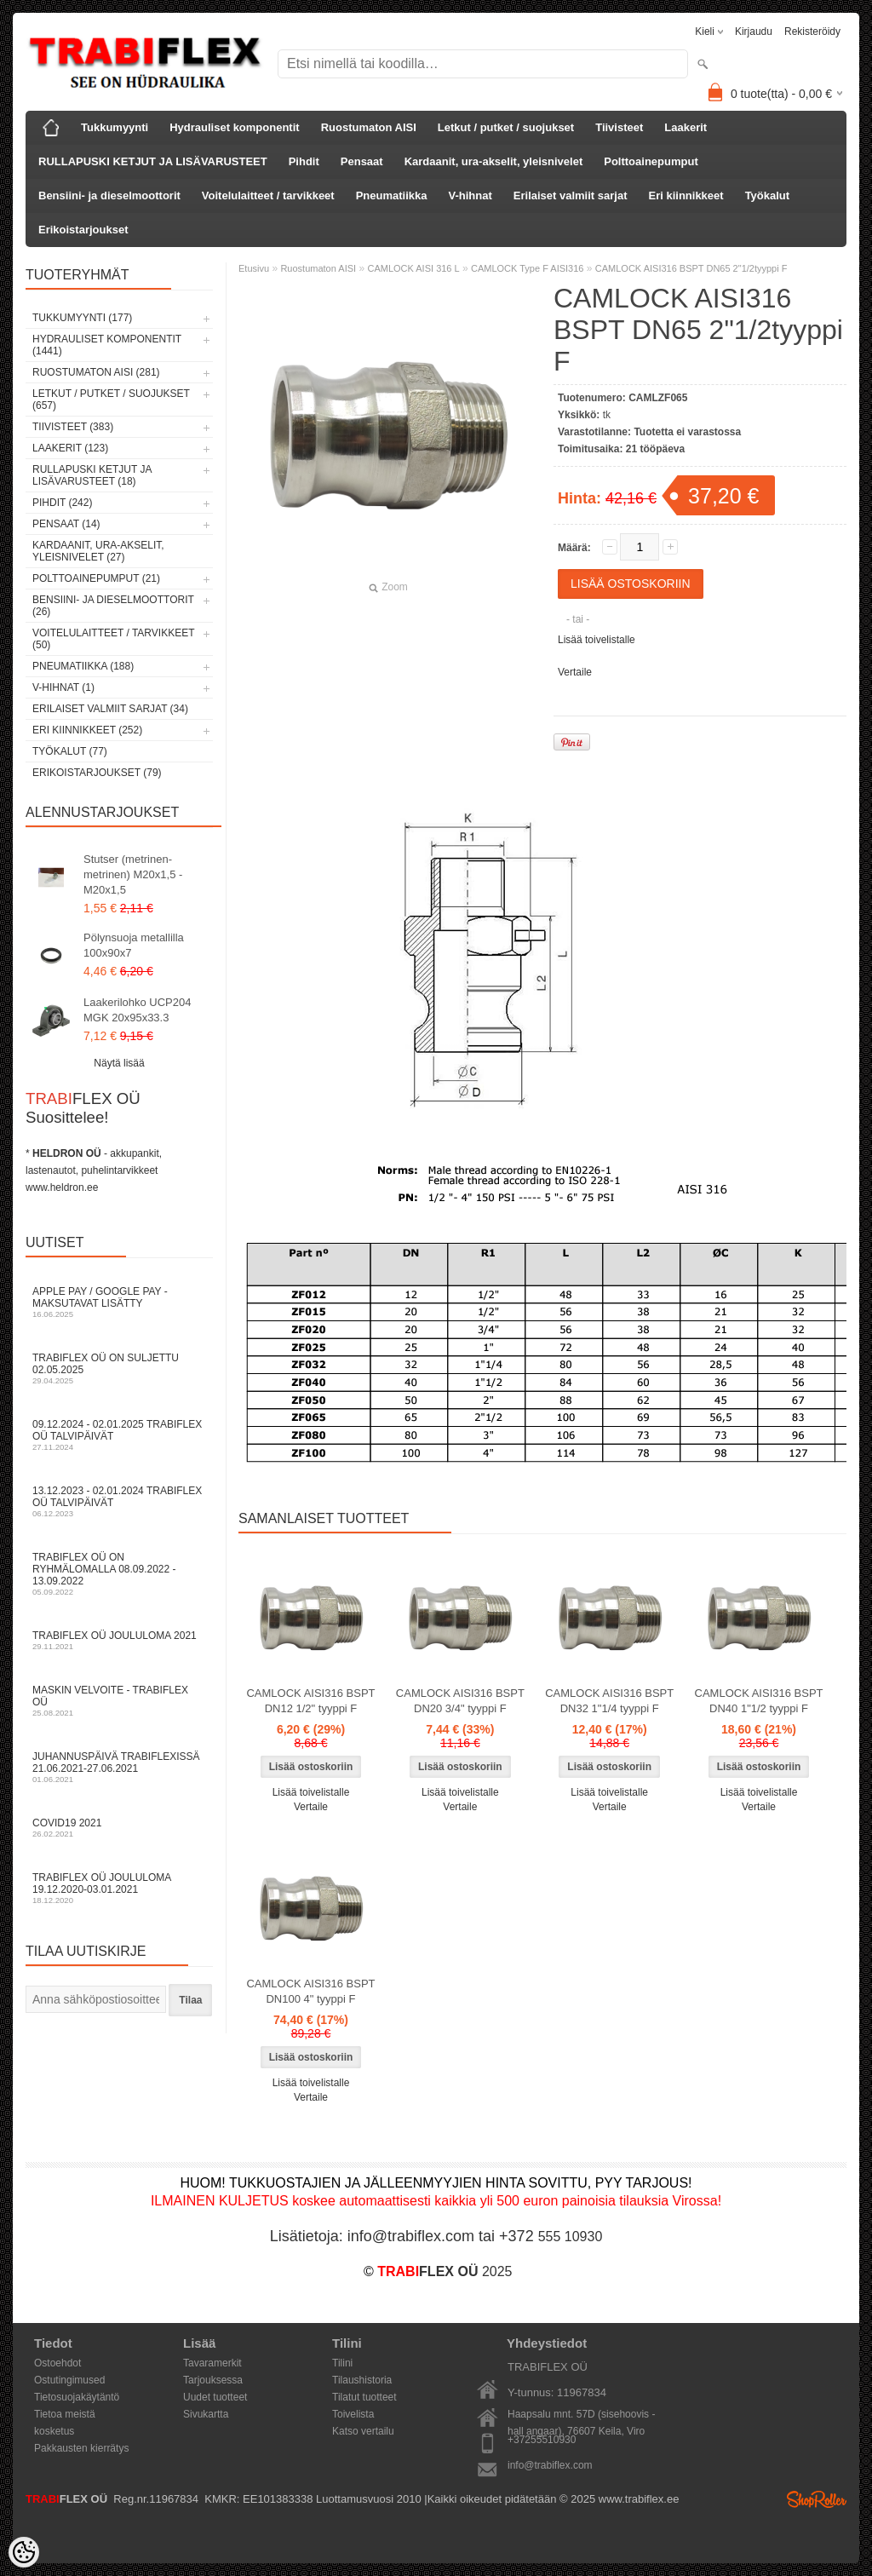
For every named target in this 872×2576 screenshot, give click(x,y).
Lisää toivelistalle (596, 640)
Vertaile (575, 672)
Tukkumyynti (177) (82, 318)
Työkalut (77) (69, 751)
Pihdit (304, 161)
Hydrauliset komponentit (234, 127)
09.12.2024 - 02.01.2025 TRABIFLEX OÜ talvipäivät (119, 1435)
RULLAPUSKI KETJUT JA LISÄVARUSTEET (152, 161)
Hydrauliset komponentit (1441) (106, 345)
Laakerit (685, 127)
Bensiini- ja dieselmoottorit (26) (113, 606)
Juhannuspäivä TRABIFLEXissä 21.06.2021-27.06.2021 (119, 1767)
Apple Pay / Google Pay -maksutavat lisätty (119, 1302)
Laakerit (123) (70, 448)
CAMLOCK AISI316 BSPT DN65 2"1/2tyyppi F (691, 268)
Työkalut (767, 195)
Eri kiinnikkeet (685, 195)
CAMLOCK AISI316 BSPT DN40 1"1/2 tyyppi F (759, 1701)
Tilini (342, 2363)
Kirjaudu (753, 31)
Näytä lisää (119, 1063)
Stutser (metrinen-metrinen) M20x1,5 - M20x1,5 (132, 874)
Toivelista (353, 2414)
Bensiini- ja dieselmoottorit (109, 195)
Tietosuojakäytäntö (76, 2397)
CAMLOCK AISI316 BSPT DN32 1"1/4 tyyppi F (609, 1701)
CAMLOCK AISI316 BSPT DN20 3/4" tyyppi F (460, 1701)
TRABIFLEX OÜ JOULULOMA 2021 (119, 1640)
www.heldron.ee (62, 1187)
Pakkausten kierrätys (81, 2448)
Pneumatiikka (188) (83, 666)
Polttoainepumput (651, 161)
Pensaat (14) (66, 524)
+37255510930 (542, 2440)
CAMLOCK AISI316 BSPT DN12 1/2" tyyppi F (310, 1701)
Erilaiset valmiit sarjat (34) (110, 709)
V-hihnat (470, 195)
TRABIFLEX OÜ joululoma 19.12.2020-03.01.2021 (119, 1888)
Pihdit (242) (62, 503)
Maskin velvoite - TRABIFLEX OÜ (119, 1700)
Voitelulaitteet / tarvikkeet (268, 195)
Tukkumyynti (114, 127)
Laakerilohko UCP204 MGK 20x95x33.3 (137, 1010)
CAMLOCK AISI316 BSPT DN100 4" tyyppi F (310, 1991)
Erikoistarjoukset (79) (97, 773)
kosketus (54, 2431)
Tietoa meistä (64, 2414)
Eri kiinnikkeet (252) (87, 730)
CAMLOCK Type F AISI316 (527, 268)
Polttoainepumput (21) (96, 578)
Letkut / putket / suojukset (506, 127)
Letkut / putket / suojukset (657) (111, 399)
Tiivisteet (619, 127)
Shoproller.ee (816, 2499)
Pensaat (362, 161)
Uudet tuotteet (215, 2397)
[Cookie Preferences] (24, 2552)
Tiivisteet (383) (72, 427)
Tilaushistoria (362, 2380)
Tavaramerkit (212, 2363)
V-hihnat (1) (63, 687)
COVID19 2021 (119, 1827)
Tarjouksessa (213, 2380)
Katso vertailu (363, 2431)
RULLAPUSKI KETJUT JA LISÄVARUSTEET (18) (92, 475)
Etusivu (253, 268)
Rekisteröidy (812, 31)
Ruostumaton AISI (368, 127)
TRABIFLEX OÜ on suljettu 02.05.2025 (119, 1368)
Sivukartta (205, 2414)
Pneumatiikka (391, 195)
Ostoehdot (57, 2363)
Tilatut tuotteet (364, 2397)
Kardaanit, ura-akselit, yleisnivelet (493, 161)
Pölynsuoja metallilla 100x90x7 (133, 945)
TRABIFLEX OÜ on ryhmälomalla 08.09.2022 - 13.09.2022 (119, 1573)
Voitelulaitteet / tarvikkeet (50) (113, 639)
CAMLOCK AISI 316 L (413, 268)
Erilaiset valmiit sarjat (570, 195)
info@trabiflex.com (550, 2465)
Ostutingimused (69, 2380)
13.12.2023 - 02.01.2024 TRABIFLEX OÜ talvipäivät (119, 1501)
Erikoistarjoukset (83, 229)
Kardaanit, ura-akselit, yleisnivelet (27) (98, 551)
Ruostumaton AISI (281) (96, 372)
